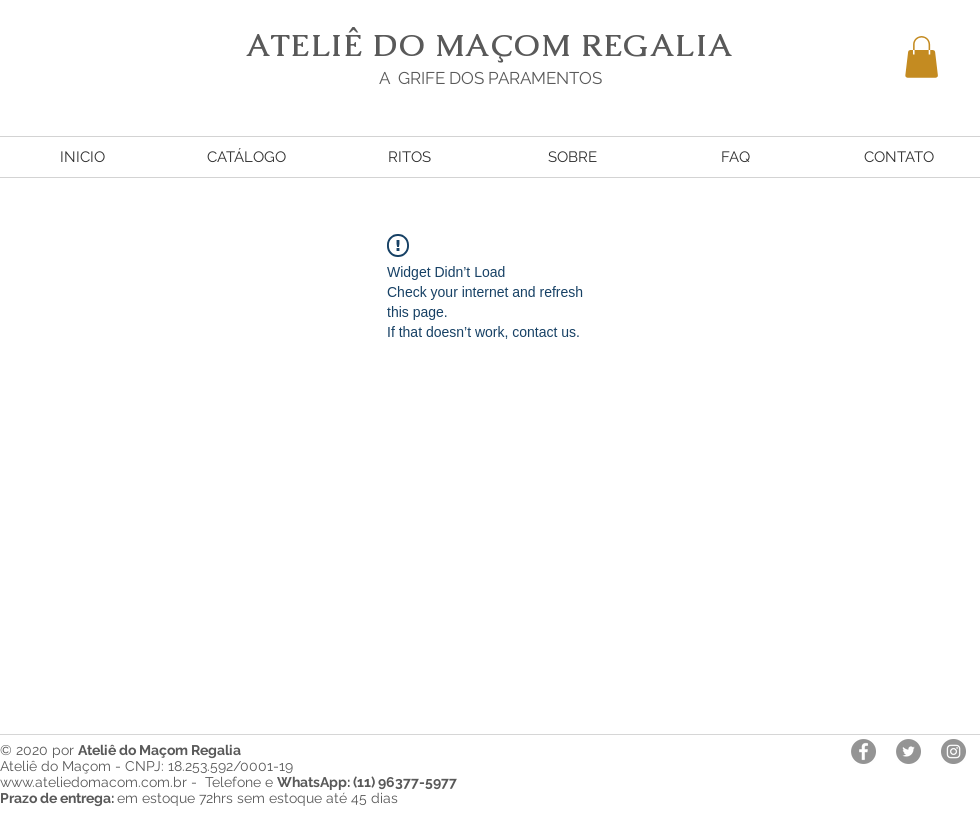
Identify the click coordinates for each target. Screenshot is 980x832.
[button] (921, 57)
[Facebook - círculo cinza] (863, 751)
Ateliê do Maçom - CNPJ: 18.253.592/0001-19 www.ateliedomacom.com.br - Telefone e (228, 774)
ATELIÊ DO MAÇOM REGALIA (490, 45)
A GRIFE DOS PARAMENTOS (490, 78)
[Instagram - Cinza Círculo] (953, 751)
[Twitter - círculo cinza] (908, 751)
